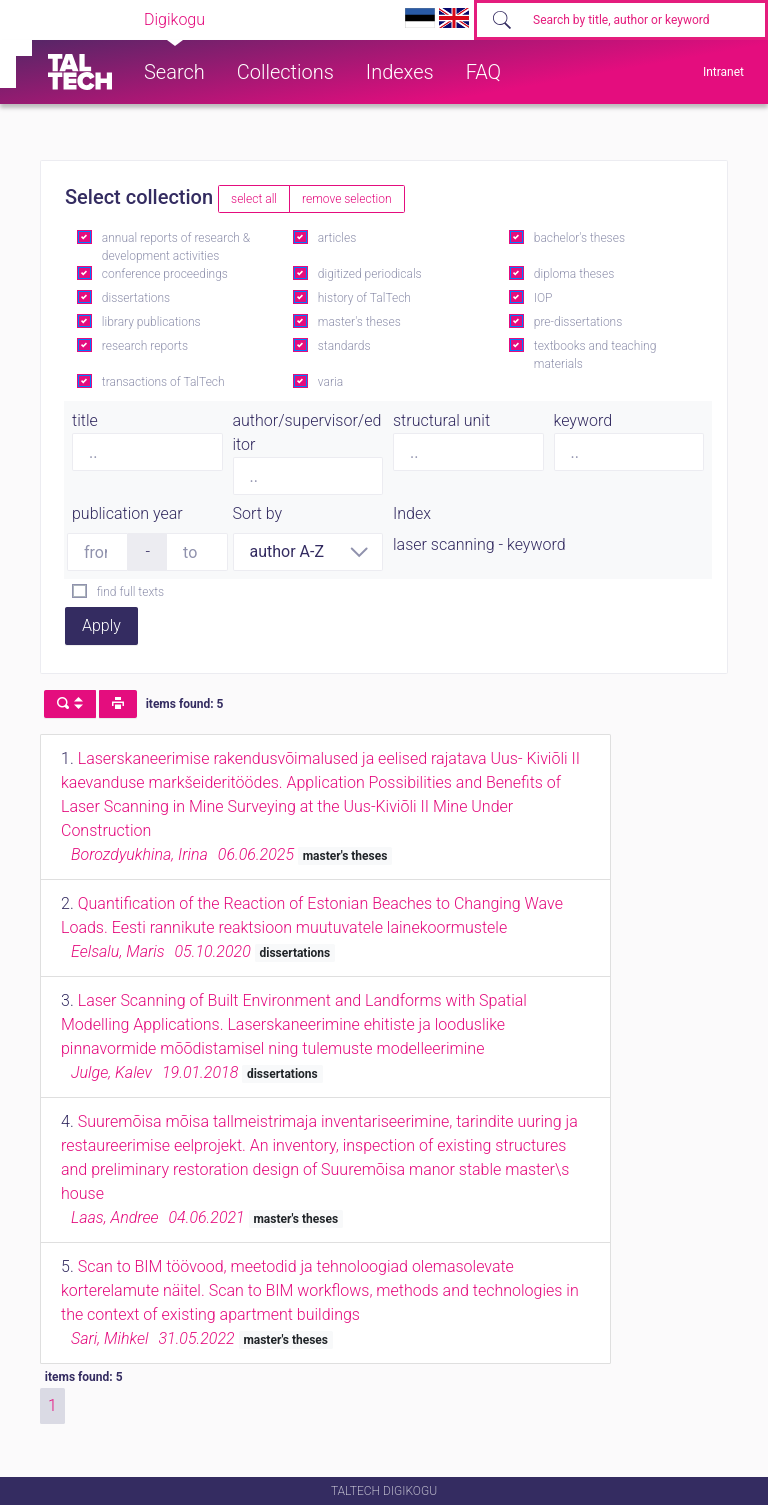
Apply (101, 625)
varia (330, 382)
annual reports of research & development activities (176, 247)
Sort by (258, 513)
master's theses (359, 322)
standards (344, 346)
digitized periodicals (370, 274)
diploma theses (574, 274)
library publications (151, 322)
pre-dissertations (578, 322)
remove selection (346, 199)
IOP (543, 298)
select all (254, 199)
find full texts (130, 592)
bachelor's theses (579, 238)
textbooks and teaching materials (595, 355)
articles (337, 238)
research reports (145, 346)
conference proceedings (165, 274)
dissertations (136, 298)
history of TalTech (364, 298)
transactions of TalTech (163, 382)
